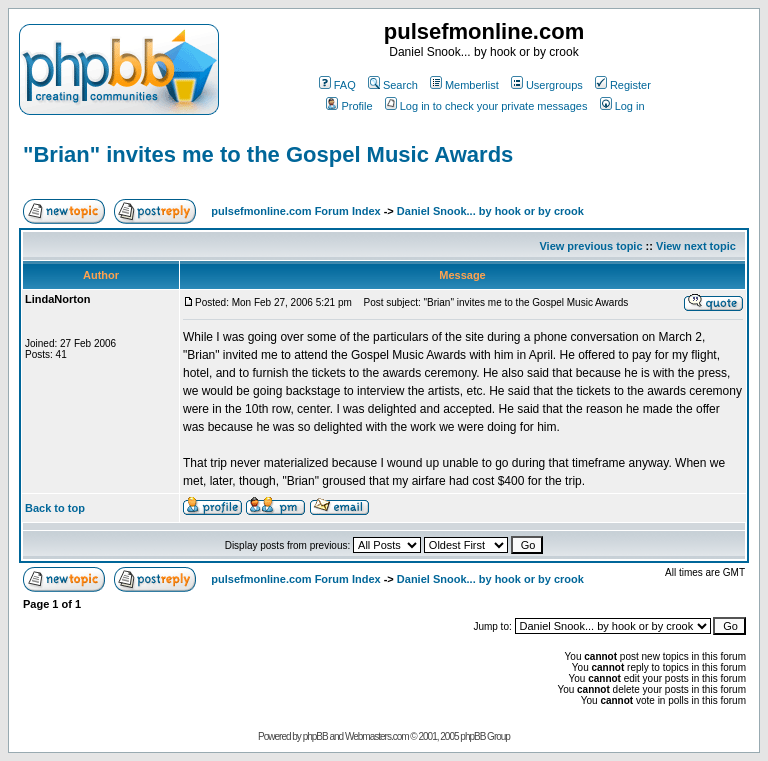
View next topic (696, 246)
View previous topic (590, 246)
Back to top (55, 508)
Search (393, 85)
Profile (349, 106)
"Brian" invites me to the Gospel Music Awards (268, 154)
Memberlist (464, 85)
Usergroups (547, 85)
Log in (622, 106)
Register (623, 85)
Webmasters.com (377, 736)
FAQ (337, 85)
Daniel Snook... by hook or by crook (490, 211)
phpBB (315, 736)
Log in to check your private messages (486, 106)
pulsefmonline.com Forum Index (295, 211)
